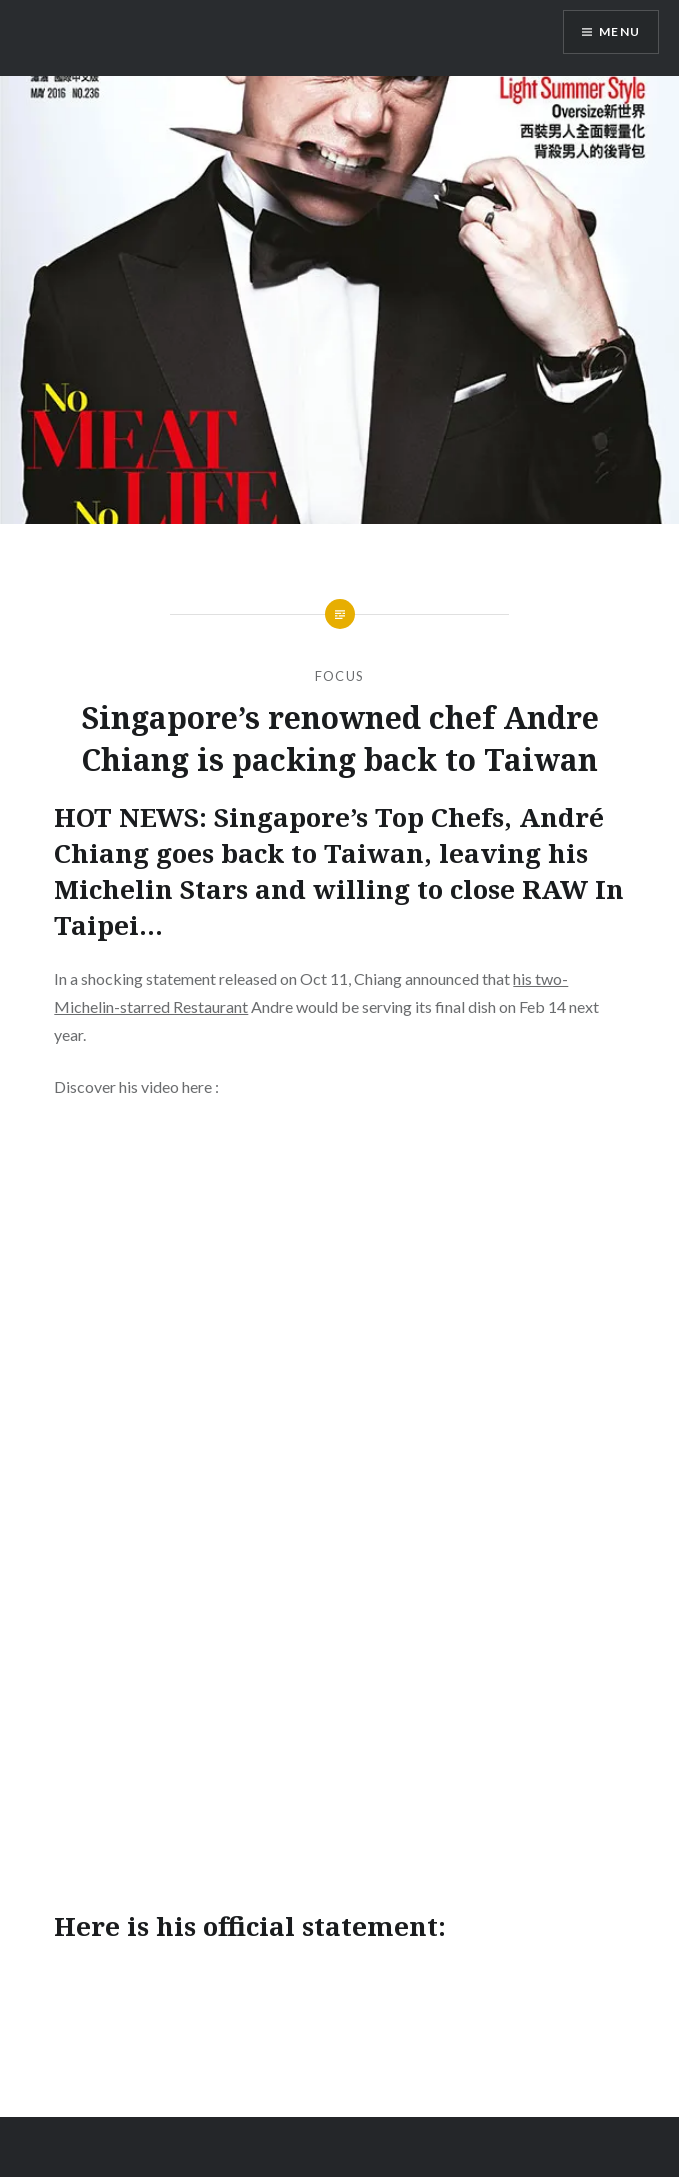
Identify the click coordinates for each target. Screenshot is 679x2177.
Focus (340, 676)
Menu (619, 31)
